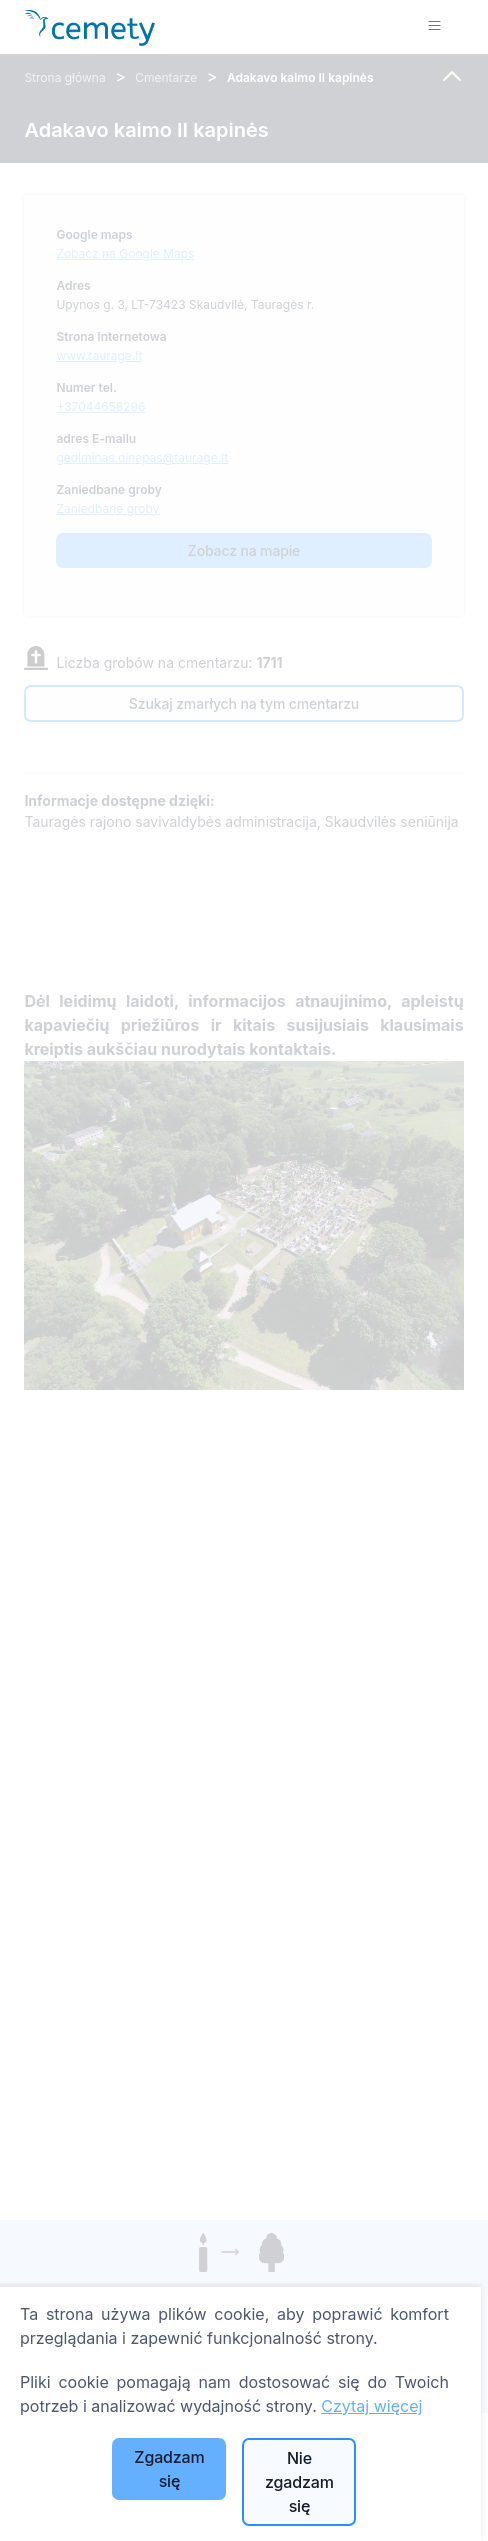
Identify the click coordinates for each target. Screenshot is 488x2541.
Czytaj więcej (371, 2406)
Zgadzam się (169, 2469)
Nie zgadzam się (299, 2482)
